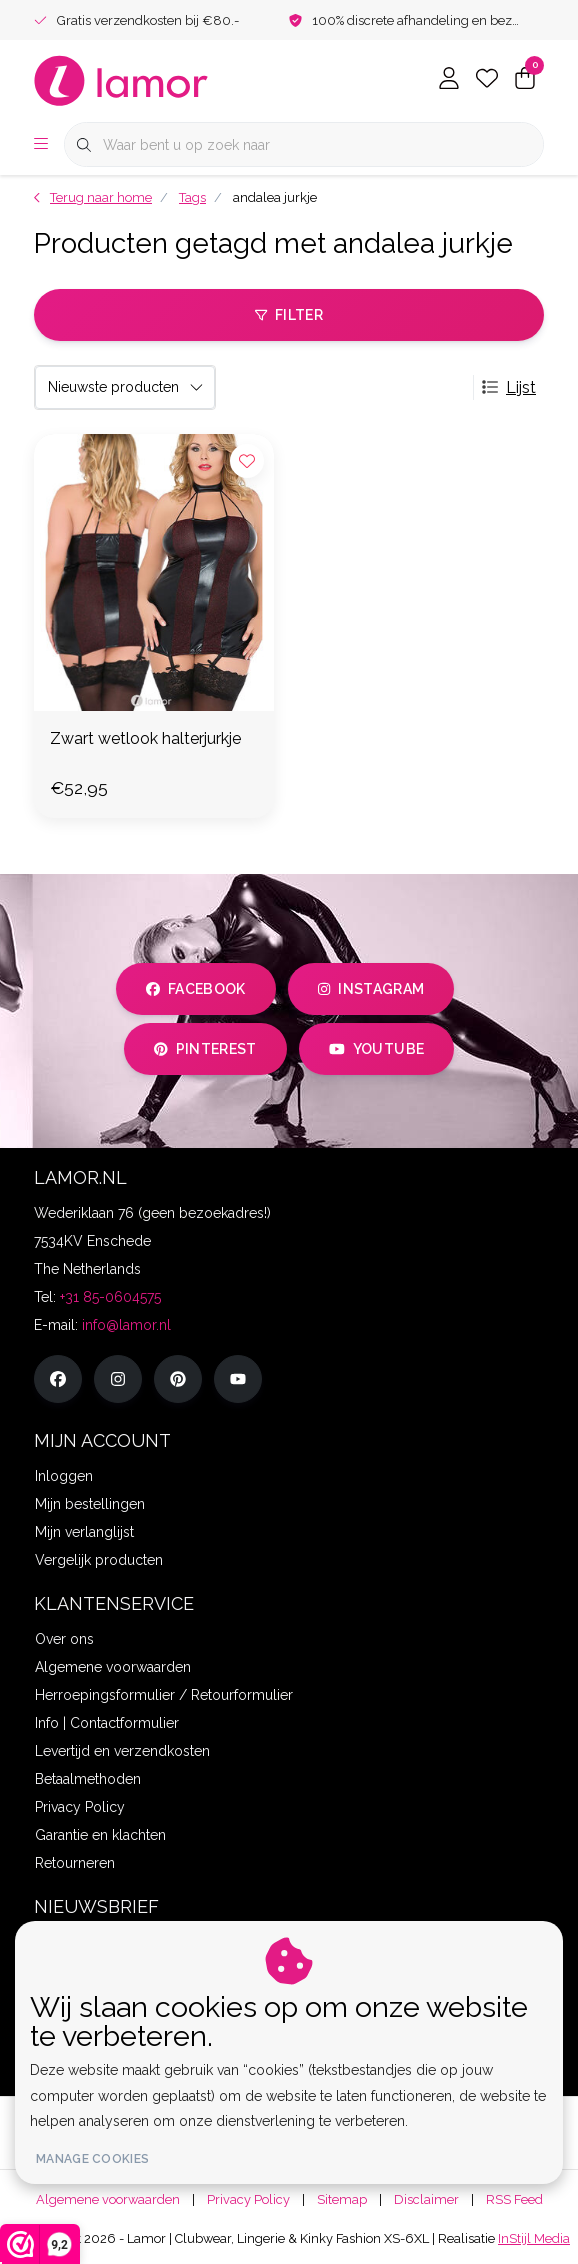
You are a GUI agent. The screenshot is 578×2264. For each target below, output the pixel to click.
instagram (371, 989)
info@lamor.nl (126, 1325)
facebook (196, 989)
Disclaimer (426, 2199)
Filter (289, 315)
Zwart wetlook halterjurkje (145, 738)
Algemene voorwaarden (108, 2199)
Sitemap (342, 2199)
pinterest (205, 1049)
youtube (376, 1049)
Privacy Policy (248, 2199)
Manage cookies (92, 2159)
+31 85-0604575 (110, 1297)
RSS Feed (514, 2199)
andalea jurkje (275, 197)
